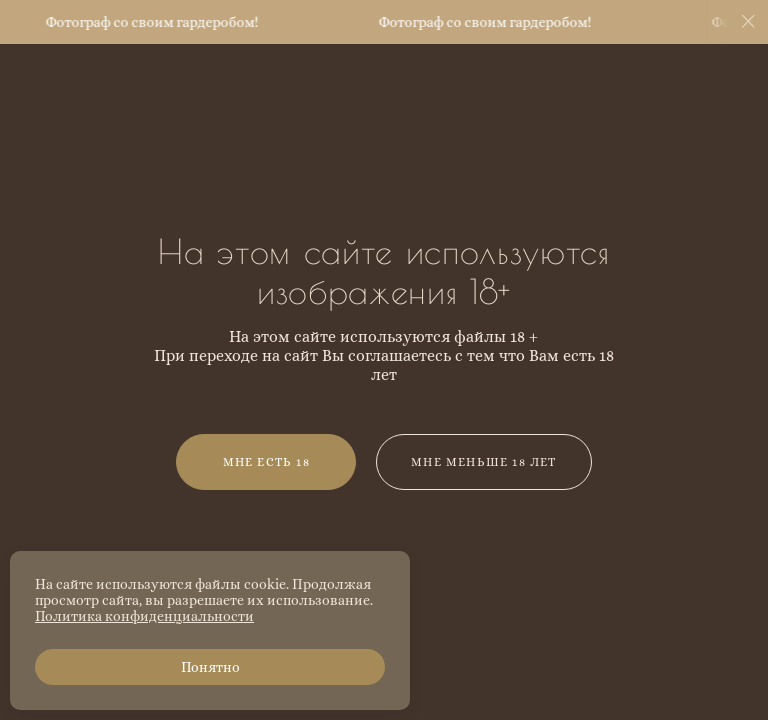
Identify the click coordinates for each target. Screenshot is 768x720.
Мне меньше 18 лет (483, 462)
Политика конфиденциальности (144, 616)
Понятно (210, 667)
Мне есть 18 (266, 462)
